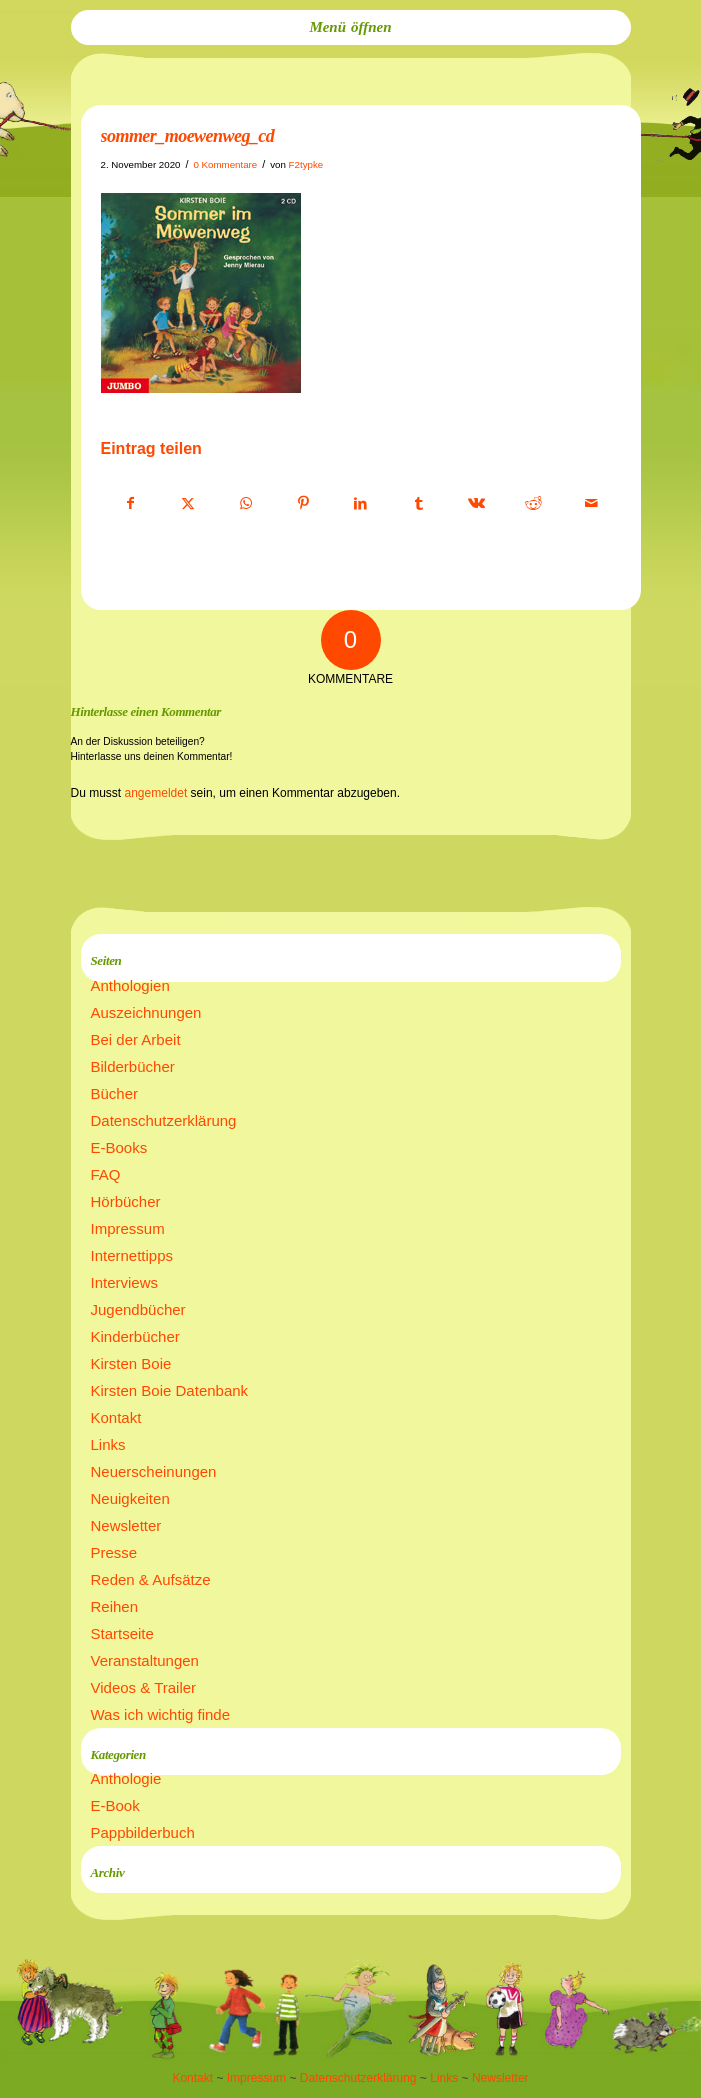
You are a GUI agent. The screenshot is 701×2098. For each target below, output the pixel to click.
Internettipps (132, 1255)
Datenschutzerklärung (164, 1120)
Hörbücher (126, 1201)
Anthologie (126, 1778)
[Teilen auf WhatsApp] (246, 504)
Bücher (115, 1093)
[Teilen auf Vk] (476, 504)
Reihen (115, 1606)
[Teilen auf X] (188, 504)
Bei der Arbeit (136, 1039)
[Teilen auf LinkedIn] (361, 504)
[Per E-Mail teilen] (591, 504)
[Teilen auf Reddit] (533, 504)
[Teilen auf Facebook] (131, 504)
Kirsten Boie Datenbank (170, 1390)
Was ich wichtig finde (161, 1714)
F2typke (306, 164)
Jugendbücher (138, 1309)
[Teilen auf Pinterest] (303, 504)
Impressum (128, 1228)
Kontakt (116, 1417)
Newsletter (126, 1525)
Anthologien (130, 985)
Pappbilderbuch (143, 1832)
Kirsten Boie (131, 1363)
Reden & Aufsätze (151, 1579)
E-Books (119, 1147)
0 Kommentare (225, 164)
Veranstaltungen (145, 1660)
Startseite (122, 1633)
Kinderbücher (135, 1336)
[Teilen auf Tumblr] (418, 504)
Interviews (125, 1282)
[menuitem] (351, 27)
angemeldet (156, 793)
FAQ (106, 1174)
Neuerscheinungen (154, 1471)
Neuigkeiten (130, 1498)
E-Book (115, 1805)
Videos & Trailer (144, 1687)
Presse (114, 1552)
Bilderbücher (133, 1066)
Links (108, 1444)
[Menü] (351, 27)
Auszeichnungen (146, 1012)
